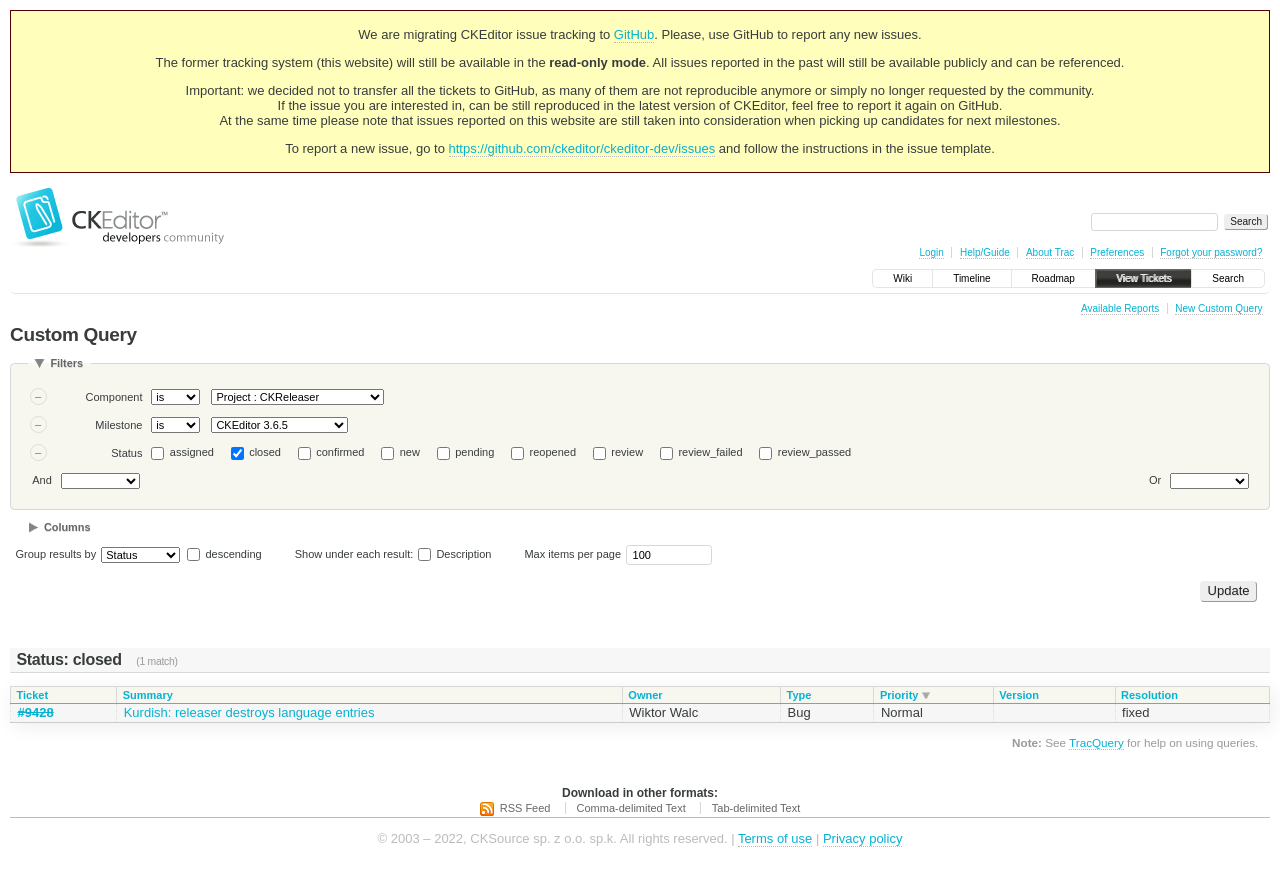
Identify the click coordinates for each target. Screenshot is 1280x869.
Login (931, 252)
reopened (553, 452)
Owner (645, 695)
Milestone (118, 425)
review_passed (814, 452)
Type (799, 695)
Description (454, 554)
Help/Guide (985, 252)
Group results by (56, 554)
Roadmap (1053, 278)
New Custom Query (1218, 308)
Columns (67, 527)
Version (1019, 695)
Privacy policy (862, 838)
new (410, 452)
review (627, 452)
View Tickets (1143, 278)
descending (233, 554)
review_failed (710, 452)
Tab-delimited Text (756, 808)
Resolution (1149, 695)
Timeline (971, 278)
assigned (192, 452)
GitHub (634, 34)
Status (126, 453)
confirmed (340, 452)
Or (1155, 480)
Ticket (33, 695)
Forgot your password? (1211, 252)
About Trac (1050, 252)
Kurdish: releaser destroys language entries (249, 712)
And (42, 480)
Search (1228, 278)
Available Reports (1120, 308)
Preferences (1117, 252)
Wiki (902, 278)
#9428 (36, 712)
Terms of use (775, 838)
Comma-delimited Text (631, 808)
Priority (899, 695)
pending (474, 452)
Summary (148, 695)
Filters (66, 363)
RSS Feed (525, 808)
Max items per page (572, 554)
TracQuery (1096, 742)
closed (265, 452)
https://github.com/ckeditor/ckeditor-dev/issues (582, 148)
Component (114, 397)
